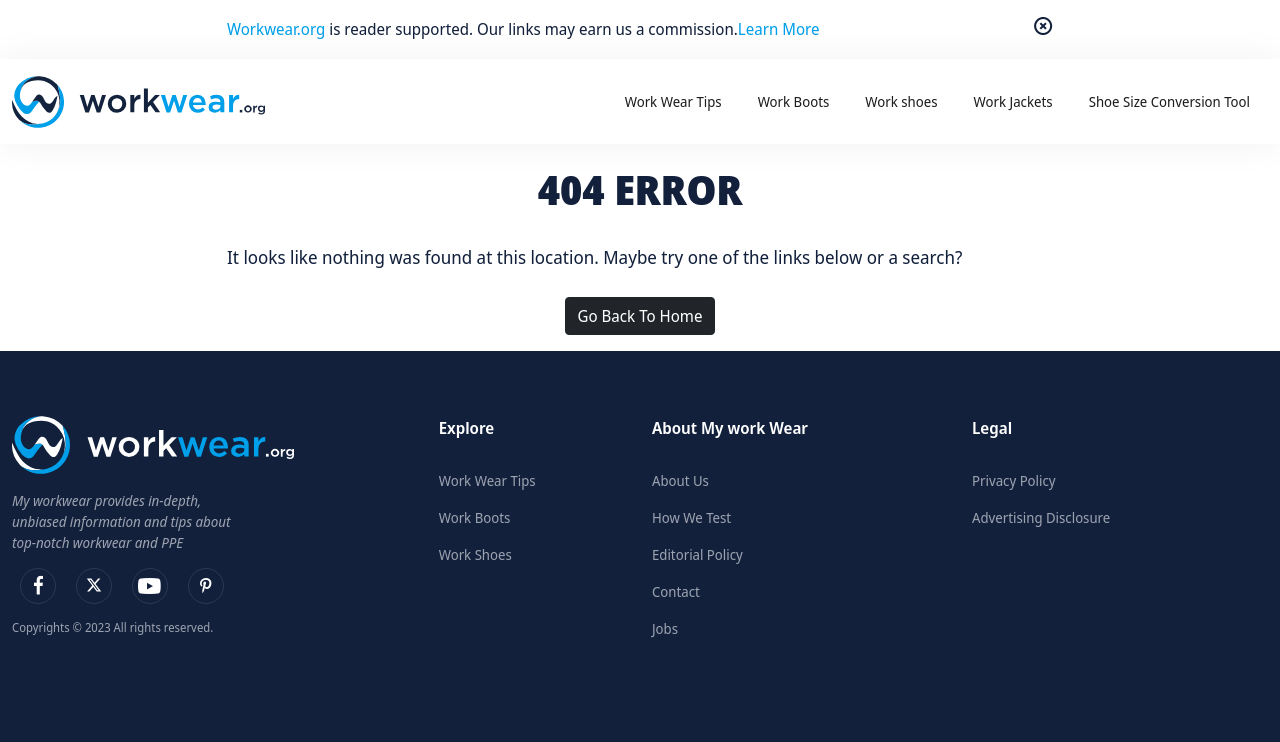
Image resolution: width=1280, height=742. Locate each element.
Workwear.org (278, 29)
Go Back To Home (640, 316)
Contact (676, 591)
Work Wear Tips (487, 480)
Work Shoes (475, 554)
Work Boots (475, 517)
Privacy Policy (1014, 480)
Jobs (665, 628)
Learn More (779, 29)
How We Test (691, 517)
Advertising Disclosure (1041, 517)
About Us (680, 480)
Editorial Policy (697, 554)
